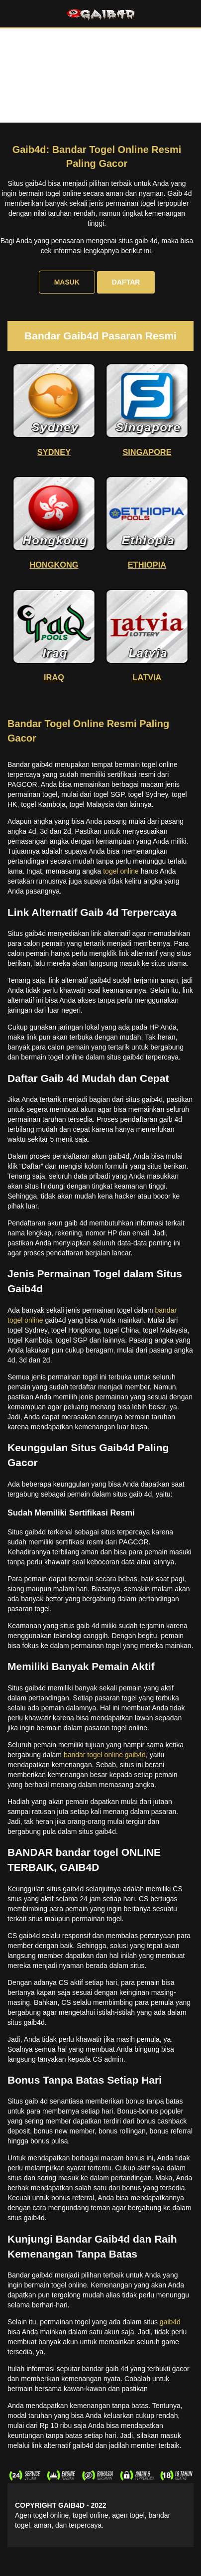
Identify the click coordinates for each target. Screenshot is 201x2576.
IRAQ (54, 677)
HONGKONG (53, 564)
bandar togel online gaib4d (105, 1755)
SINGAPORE (146, 452)
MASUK (67, 282)
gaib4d (170, 2322)
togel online (121, 871)
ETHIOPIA (147, 564)
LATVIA (147, 677)
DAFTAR (126, 282)
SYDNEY (54, 452)
